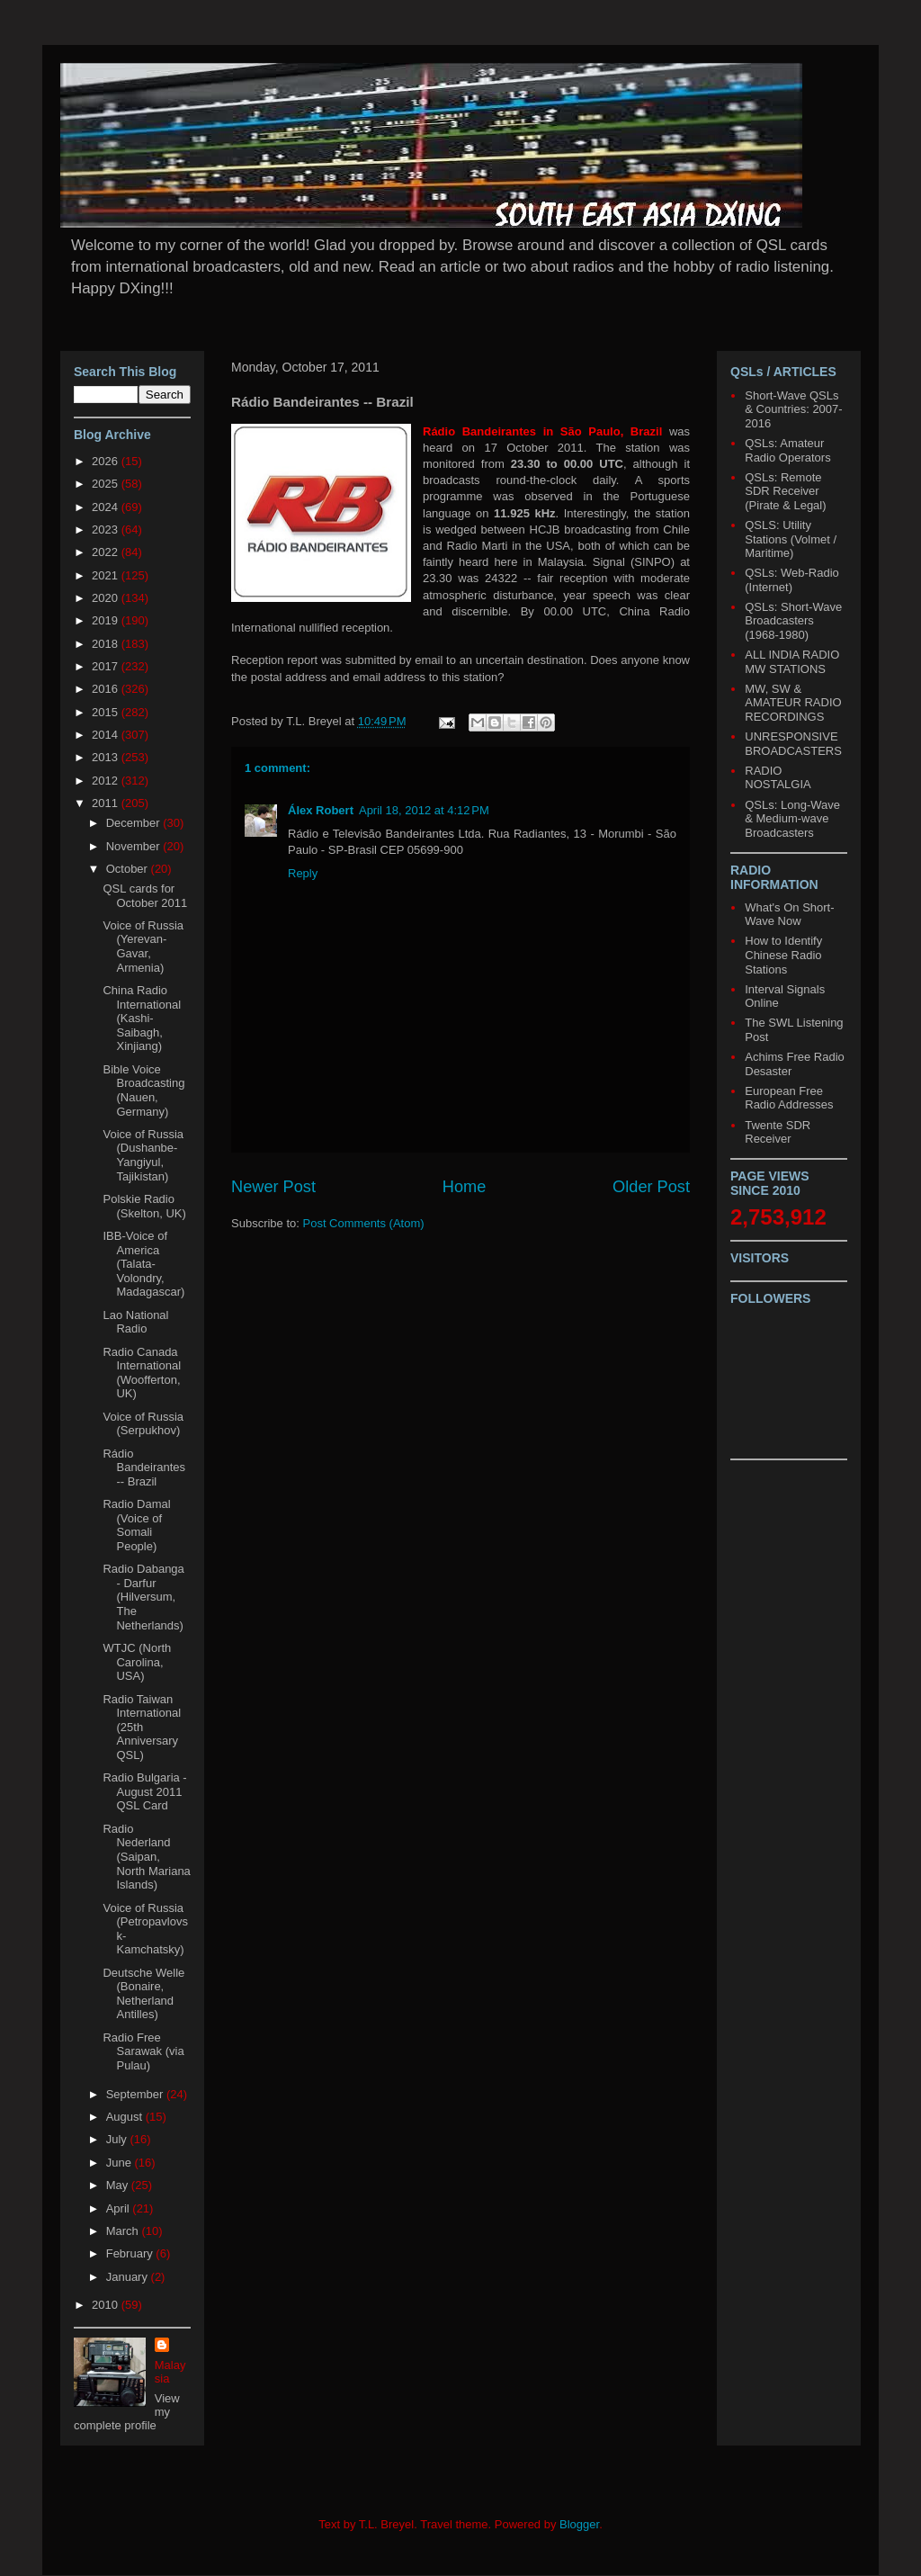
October (128, 868)
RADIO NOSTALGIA (777, 778)
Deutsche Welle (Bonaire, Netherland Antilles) (143, 1994)
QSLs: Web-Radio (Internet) (792, 580)
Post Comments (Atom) (364, 1223)
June (120, 2162)
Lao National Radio (135, 1322)
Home (465, 1187)
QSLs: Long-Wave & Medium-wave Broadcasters (792, 818)
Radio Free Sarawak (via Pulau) (143, 2051)
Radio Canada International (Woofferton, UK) (142, 1373)
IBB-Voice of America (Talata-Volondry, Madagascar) (143, 1263)
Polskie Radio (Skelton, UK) (144, 1206)
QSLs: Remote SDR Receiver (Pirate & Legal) (785, 491)
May (118, 2185)
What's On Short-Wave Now (789, 915)
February (131, 2253)
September (136, 2094)
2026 (106, 461)
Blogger (579, 2524)
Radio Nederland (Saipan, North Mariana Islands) (146, 1856)
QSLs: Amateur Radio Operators (787, 450)
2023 (106, 529)
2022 (106, 552)
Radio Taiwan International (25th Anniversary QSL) (142, 1727)
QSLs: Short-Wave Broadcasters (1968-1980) (793, 621)
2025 (106, 483)
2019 (106, 620)
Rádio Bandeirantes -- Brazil (144, 1467)
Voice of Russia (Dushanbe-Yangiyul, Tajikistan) (143, 1155)
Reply (302, 873)
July (118, 2139)
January (128, 2277)
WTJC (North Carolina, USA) (137, 1662)
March (124, 2231)
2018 (106, 644)
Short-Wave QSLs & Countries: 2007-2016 (793, 409)
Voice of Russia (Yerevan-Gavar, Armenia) (143, 946)
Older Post (651, 1187)
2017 (106, 666)
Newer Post (273, 1187)
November (135, 846)
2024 (106, 507)
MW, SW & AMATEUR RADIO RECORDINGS (793, 702)
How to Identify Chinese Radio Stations (783, 954)
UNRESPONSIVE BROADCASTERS (793, 744)
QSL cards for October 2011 (145, 896)
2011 (106, 803)
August (126, 2116)
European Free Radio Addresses (789, 1098)
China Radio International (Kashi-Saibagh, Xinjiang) (142, 1018)
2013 (106, 757)
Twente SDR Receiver (777, 1132)
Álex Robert (320, 810)
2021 (106, 575)
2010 (106, 2304)
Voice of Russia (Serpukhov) (143, 1424)
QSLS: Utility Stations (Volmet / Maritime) (790, 539)
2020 (106, 598)
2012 (106, 780)
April (119, 2208)
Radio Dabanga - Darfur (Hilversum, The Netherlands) (143, 1596)
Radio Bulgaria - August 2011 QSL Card (144, 1791)
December (135, 823)
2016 (106, 689)
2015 (106, 712)
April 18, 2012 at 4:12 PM (424, 810)
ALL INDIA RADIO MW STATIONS (792, 662)
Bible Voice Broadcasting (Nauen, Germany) (143, 1090)
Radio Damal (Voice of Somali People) (136, 1525)
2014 (106, 734)
